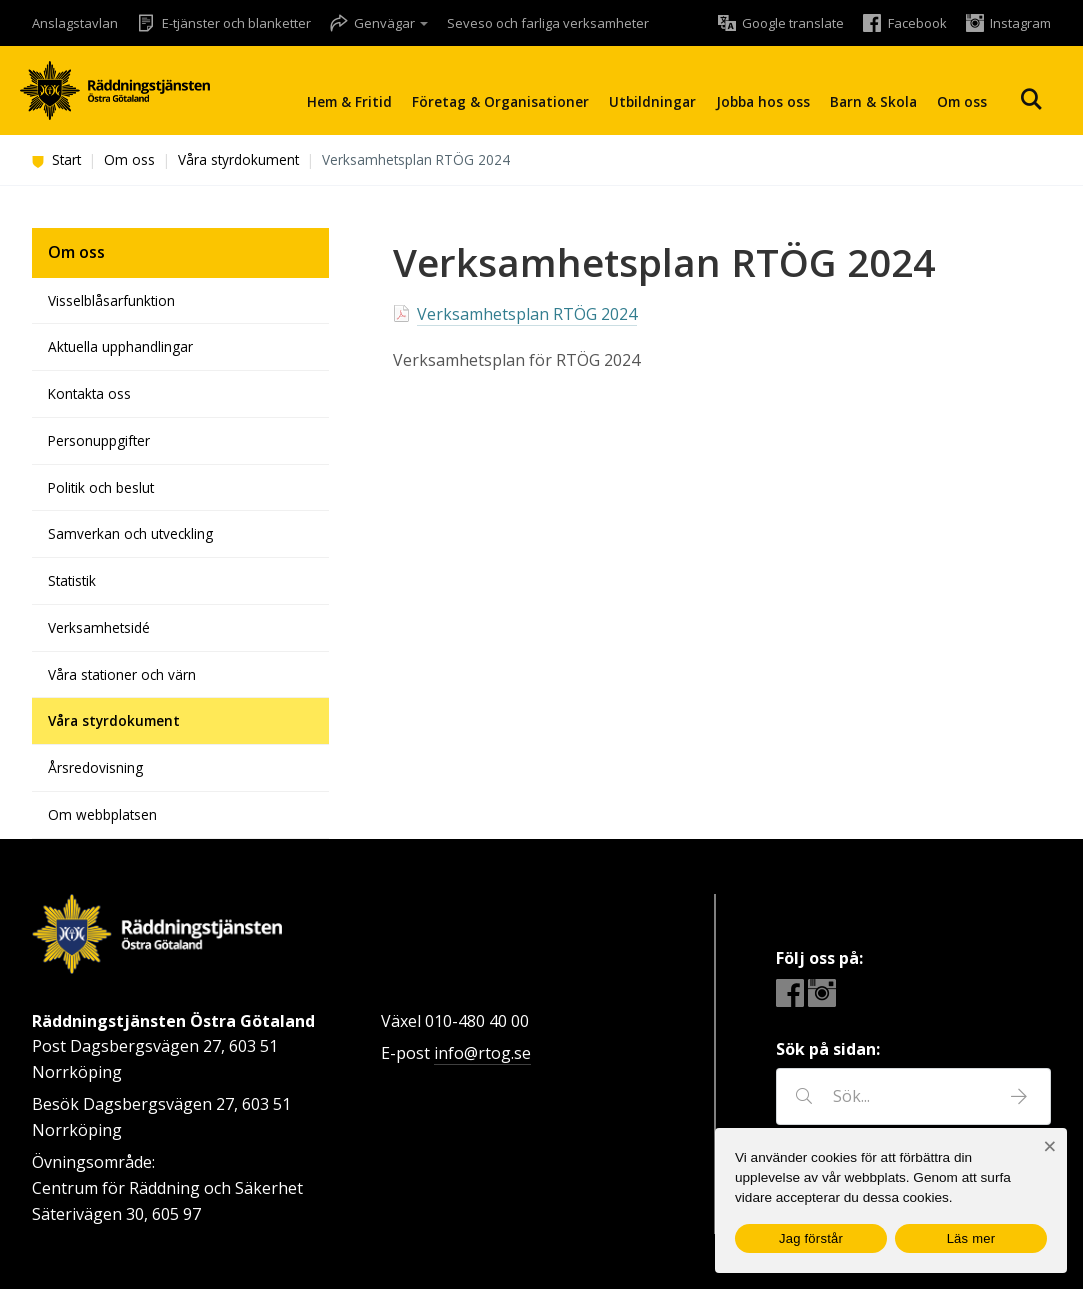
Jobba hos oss (763, 101)
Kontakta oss (89, 393)
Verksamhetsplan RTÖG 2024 (527, 314)
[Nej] (1049, 1146)
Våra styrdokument (238, 159)
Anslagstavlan (75, 23)
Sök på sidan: (828, 1049)
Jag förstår (811, 1238)
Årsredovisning (95, 767)
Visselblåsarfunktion (111, 300)
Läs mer (971, 1238)
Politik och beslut (101, 487)
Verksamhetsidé (99, 627)
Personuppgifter (99, 440)
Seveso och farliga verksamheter (548, 23)
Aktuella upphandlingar (120, 346)
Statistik (72, 580)
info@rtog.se (482, 1053)
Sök (1031, 99)
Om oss (962, 101)
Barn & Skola (873, 101)
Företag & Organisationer (500, 101)
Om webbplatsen (102, 814)
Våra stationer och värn (122, 674)
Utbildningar (652, 101)
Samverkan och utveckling (130, 533)
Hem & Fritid (349, 101)
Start (56, 159)
